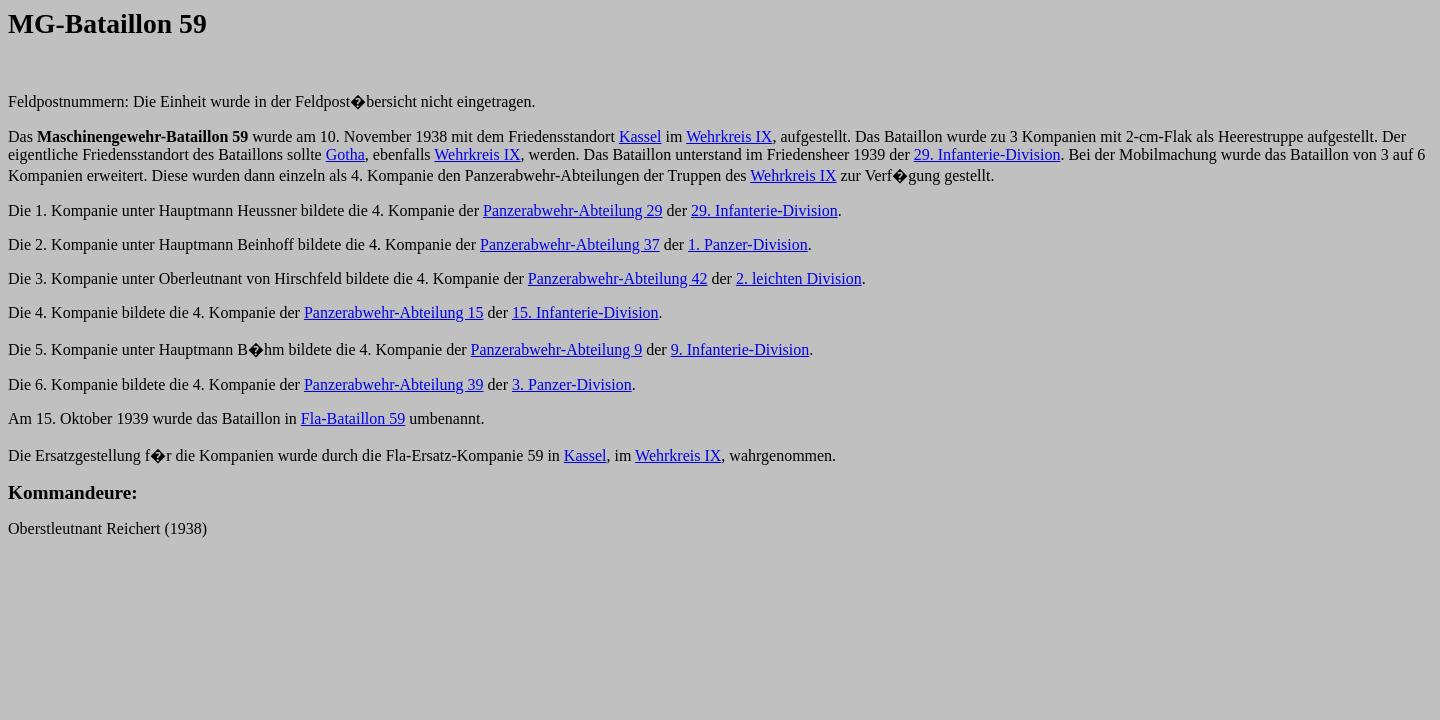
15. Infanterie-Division (585, 312)
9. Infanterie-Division (740, 349)
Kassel (640, 136)
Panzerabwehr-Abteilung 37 (570, 244)
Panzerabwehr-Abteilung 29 (573, 210)
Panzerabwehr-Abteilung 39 (394, 384)
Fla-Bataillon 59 (353, 418)
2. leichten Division (799, 278)
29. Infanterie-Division (987, 154)
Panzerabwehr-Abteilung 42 (618, 278)
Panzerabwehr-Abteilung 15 (394, 312)
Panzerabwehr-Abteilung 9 (557, 349)
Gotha (345, 154)
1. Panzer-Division (748, 244)
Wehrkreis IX (729, 136)
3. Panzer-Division (572, 384)
